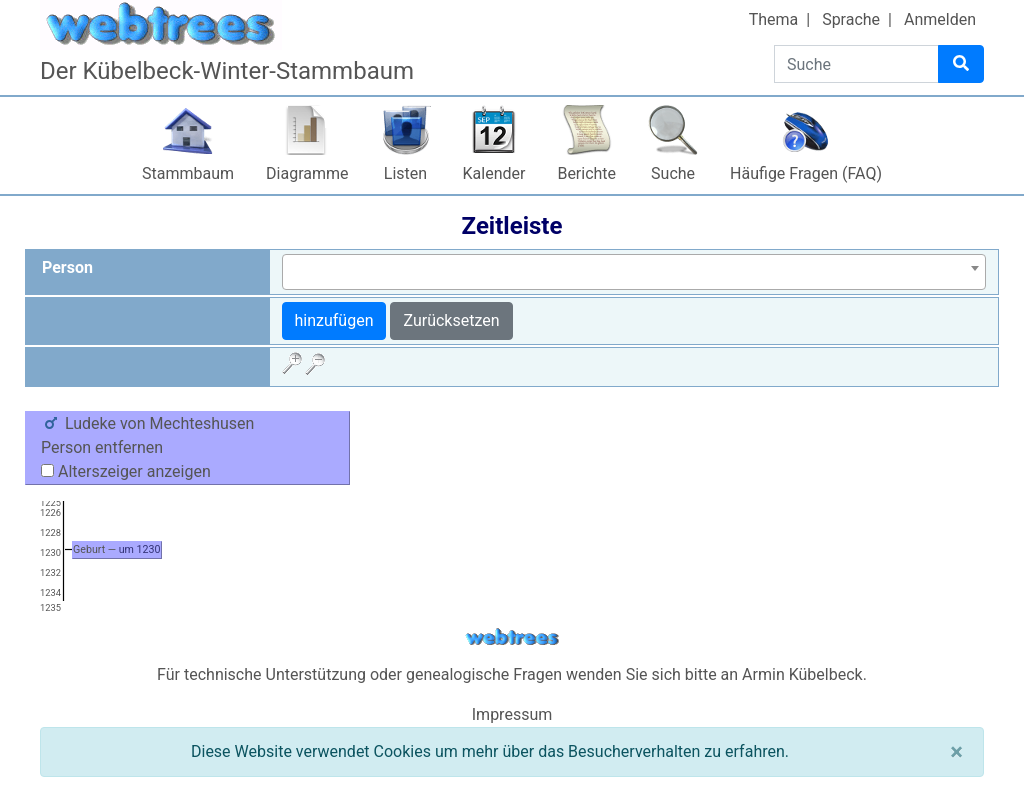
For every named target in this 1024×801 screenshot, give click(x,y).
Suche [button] (673, 173)
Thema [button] (774, 19)
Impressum (512, 714)
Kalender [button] (494, 173)
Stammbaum (188, 173)
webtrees (512, 637)
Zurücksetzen (451, 320)
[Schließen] (956, 752)
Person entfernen (102, 447)
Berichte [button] (586, 173)
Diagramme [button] (307, 173)
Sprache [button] (851, 19)
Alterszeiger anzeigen (126, 471)
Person (67, 267)
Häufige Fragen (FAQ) (806, 173)
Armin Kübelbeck (802, 674)
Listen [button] (405, 173)
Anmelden (940, 19)
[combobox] (634, 272)
